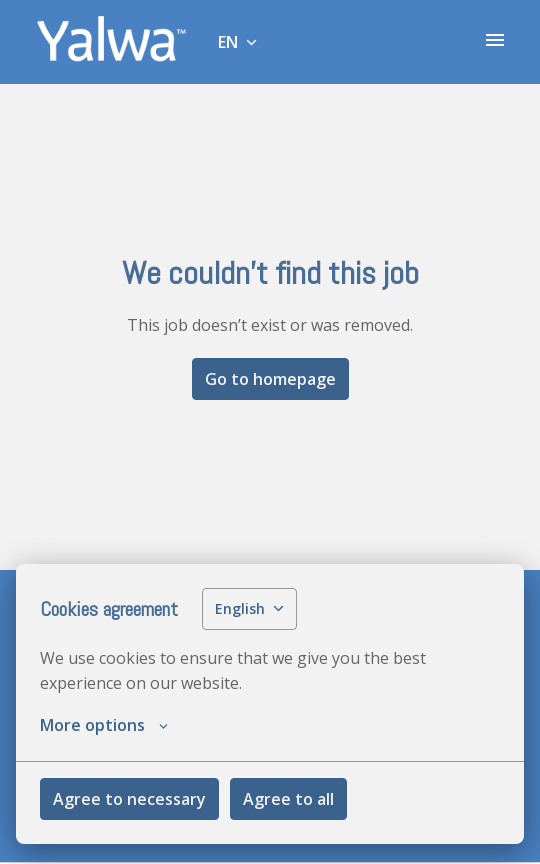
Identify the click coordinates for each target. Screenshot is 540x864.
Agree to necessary (129, 799)
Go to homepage (270, 379)
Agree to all (288, 799)
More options (104, 725)
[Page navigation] (495, 40)
